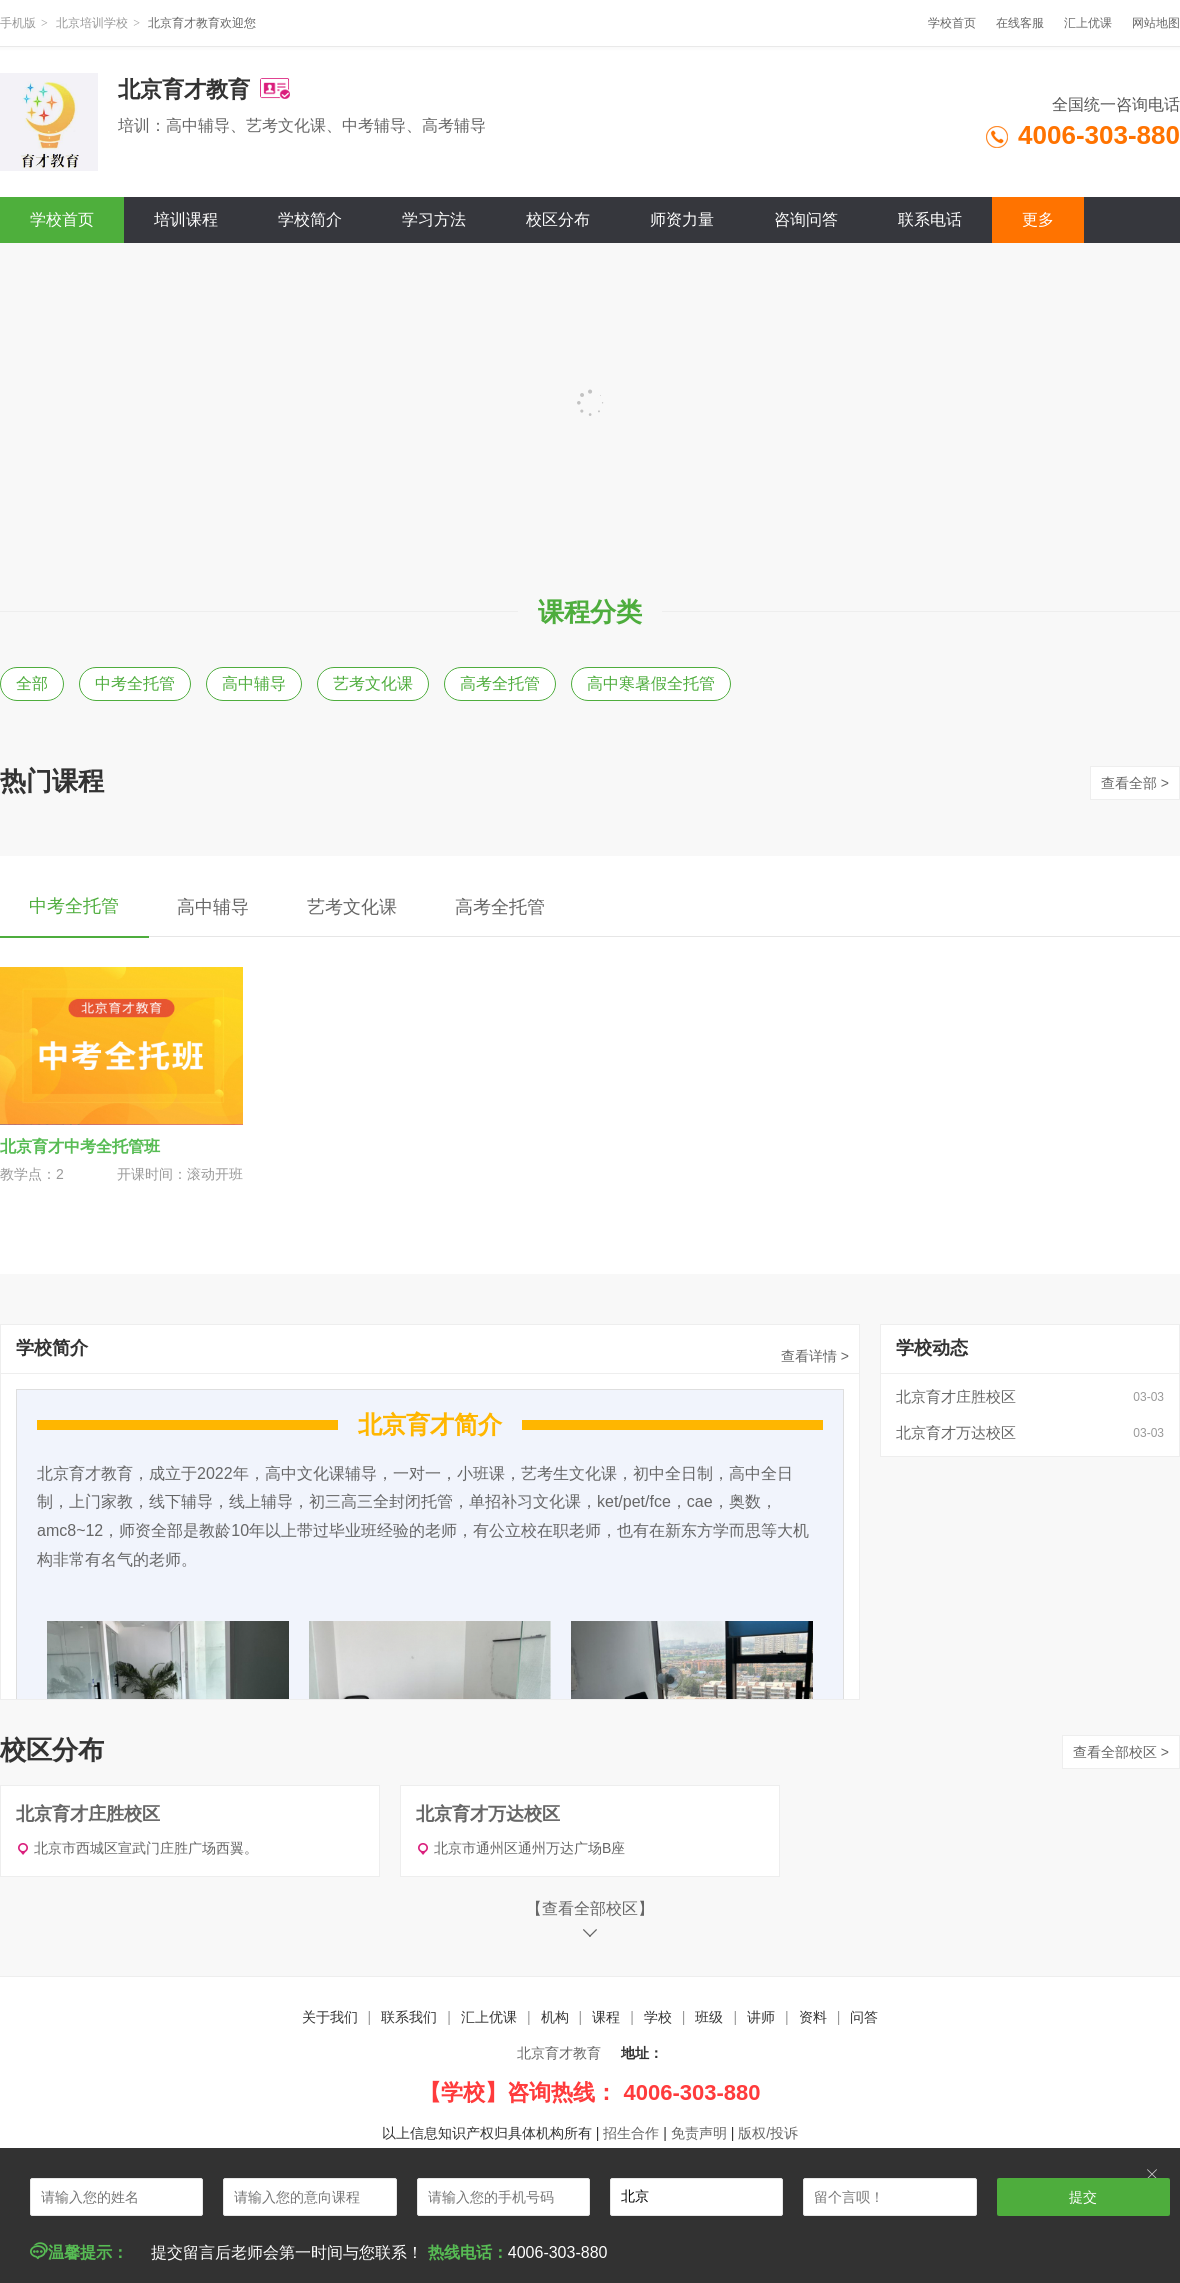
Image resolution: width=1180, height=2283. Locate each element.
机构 (555, 2017)
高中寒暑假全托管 (651, 683)
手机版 (18, 23)
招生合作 (631, 2133)
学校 (658, 2017)
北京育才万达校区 (956, 1432)
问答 (864, 2017)
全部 (32, 683)
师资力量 (682, 219)
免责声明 (699, 2133)
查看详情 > (815, 1356)
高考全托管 (500, 683)
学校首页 (952, 23)
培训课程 (186, 219)
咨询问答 (806, 219)
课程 (606, 2017)
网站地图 (1156, 23)
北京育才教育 (559, 2053)
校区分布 (558, 219)
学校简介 (310, 219)
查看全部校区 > (1121, 1752)
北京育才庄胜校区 (956, 1396)
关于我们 (330, 2017)
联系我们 (409, 2017)
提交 (1083, 2197)
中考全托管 (135, 683)
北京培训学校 (92, 23)
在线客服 (1020, 23)
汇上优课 (1088, 23)
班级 (709, 2017)
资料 (813, 2017)
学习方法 (434, 219)
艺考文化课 (373, 683)
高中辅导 (254, 683)
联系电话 (930, 219)
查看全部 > (1135, 783)
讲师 (761, 2017)
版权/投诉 (768, 2133)
